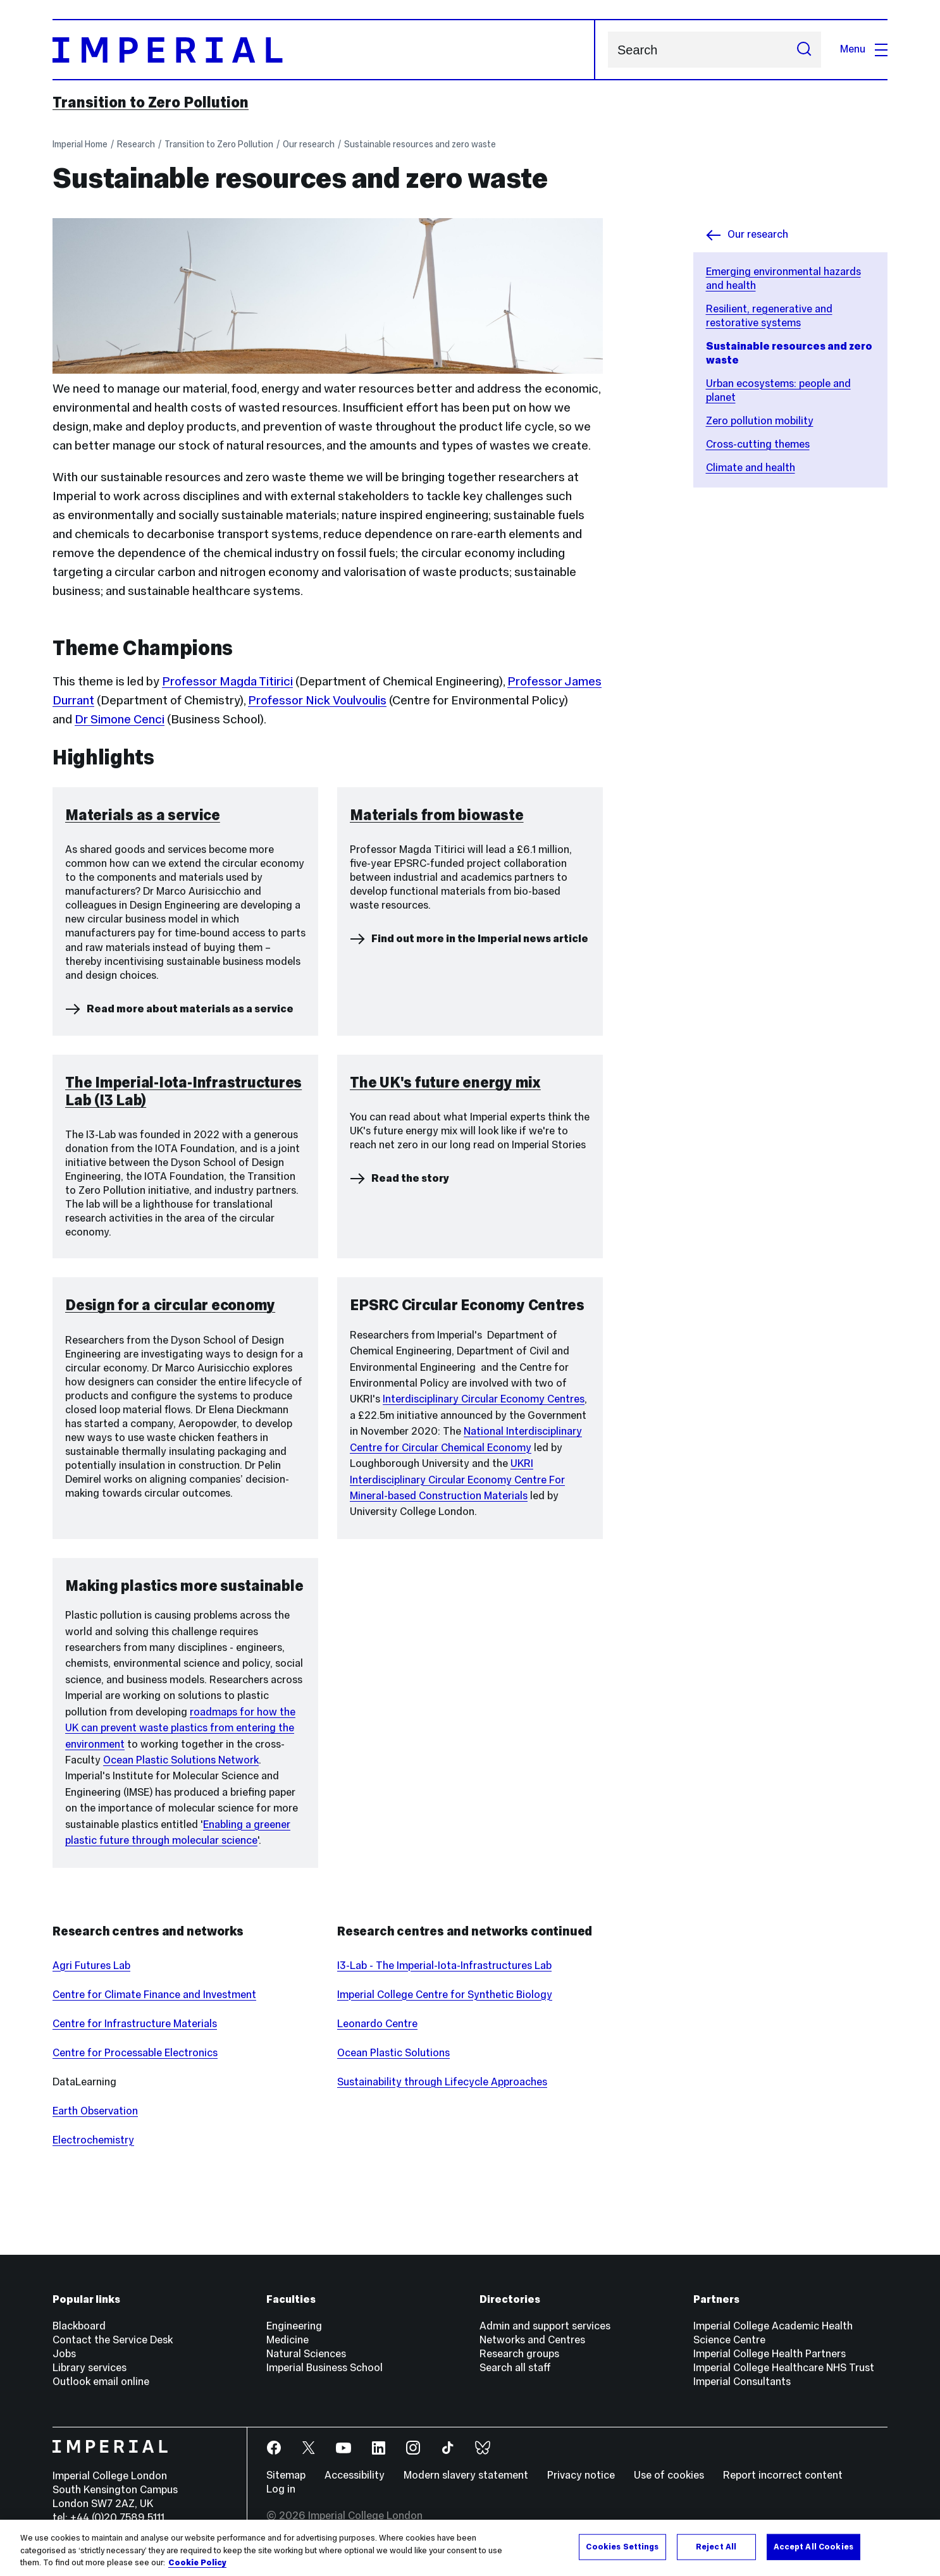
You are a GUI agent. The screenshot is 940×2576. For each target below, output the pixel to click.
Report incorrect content (783, 2475)
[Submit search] (804, 50)
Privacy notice (581, 2475)
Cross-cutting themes (758, 444)
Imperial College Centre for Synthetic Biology (444, 1994)
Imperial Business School (324, 2367)
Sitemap (286, 2475)
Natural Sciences (306, 2353)
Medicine (287, 2339)
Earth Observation (95, 2111)
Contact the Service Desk (113, 2339)
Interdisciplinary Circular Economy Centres (483, 1399)
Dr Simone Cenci (119, 719)
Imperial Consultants (742, 2381)
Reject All (716, 2546)
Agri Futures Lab (91, 1965)
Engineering (294, 2326)
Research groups (519, 2353)
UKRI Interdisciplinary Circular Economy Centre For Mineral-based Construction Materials (457, 1479)
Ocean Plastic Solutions (393, 2052)
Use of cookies (669, 2475)
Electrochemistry (93, 2140)
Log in (280, 2489)
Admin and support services (544, 2326)
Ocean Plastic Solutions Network (181, 1760)
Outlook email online (101, 2381)
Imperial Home (80, 144)
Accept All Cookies (813, 2546)
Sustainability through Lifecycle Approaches (442, 2081)
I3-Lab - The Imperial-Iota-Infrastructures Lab (444, 1965)
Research (136, 144)
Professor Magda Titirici (227, 681)
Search (607, 49)
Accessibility (355, 2475)
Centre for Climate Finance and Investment (154, 1994)
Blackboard (79, 2326)
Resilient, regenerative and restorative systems (769, 315)
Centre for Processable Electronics (135, 2052)
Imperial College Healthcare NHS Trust (783, 2367)
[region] (470, 2548)
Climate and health (750, 467)
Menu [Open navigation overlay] (863, 49)
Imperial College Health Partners (769, 2353)
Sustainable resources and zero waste (420, 144)
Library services (90, 2367)
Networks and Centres (532, 2339)
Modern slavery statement (466, 2475)
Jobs (64, 2353)
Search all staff (515, 2367)
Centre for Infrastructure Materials (135, 2023)
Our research (309, 144)
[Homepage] (324, 49)
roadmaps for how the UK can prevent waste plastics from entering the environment (180, 1728)
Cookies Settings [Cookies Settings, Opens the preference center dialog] (622, 2546)
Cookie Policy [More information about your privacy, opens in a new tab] (197, 2563)
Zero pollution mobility (759, 420)
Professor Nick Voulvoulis (317, 700)
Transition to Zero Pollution (151, 102)
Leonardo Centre (377, 2023)
